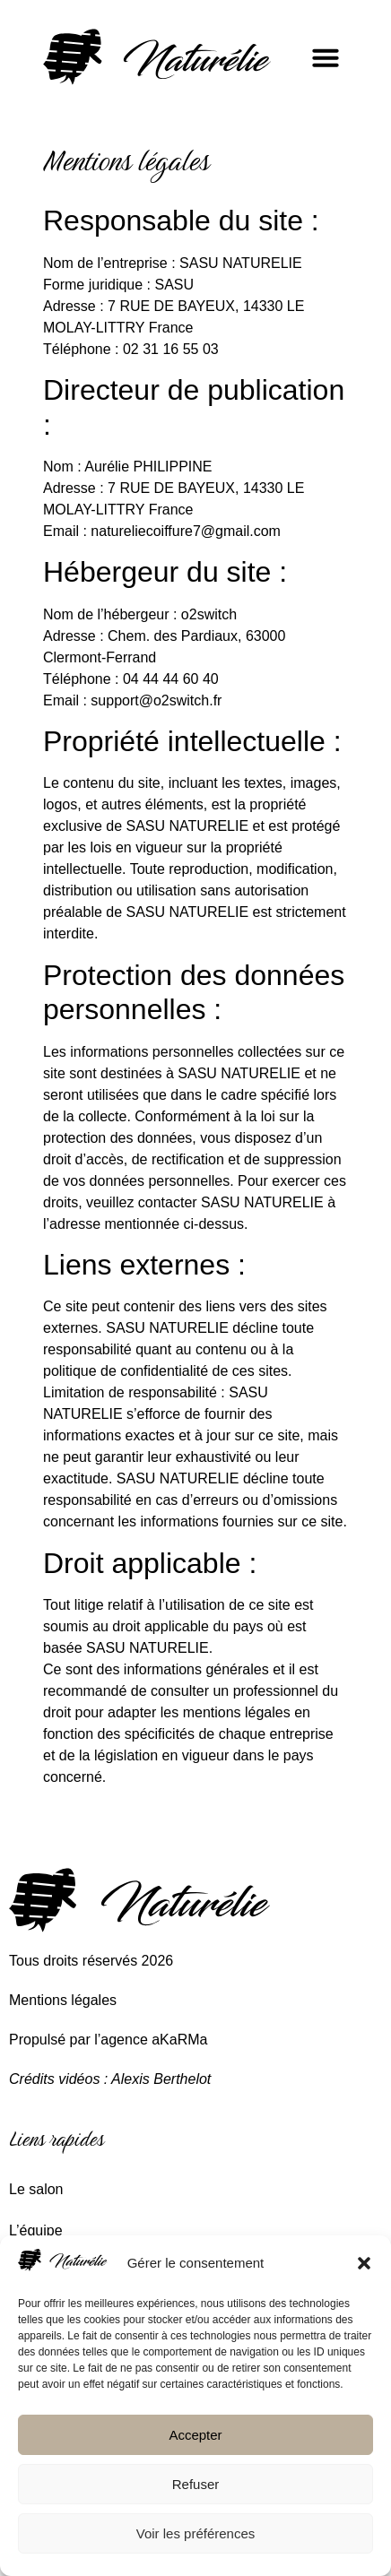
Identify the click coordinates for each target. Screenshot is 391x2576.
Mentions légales (63, 2000)
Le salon (36, 2189)
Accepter (195, 2434)
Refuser (196, 2484)
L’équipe (36, 2230)
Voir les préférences (196, 2533)
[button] (364, 2263)
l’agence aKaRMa (150, 2039)
